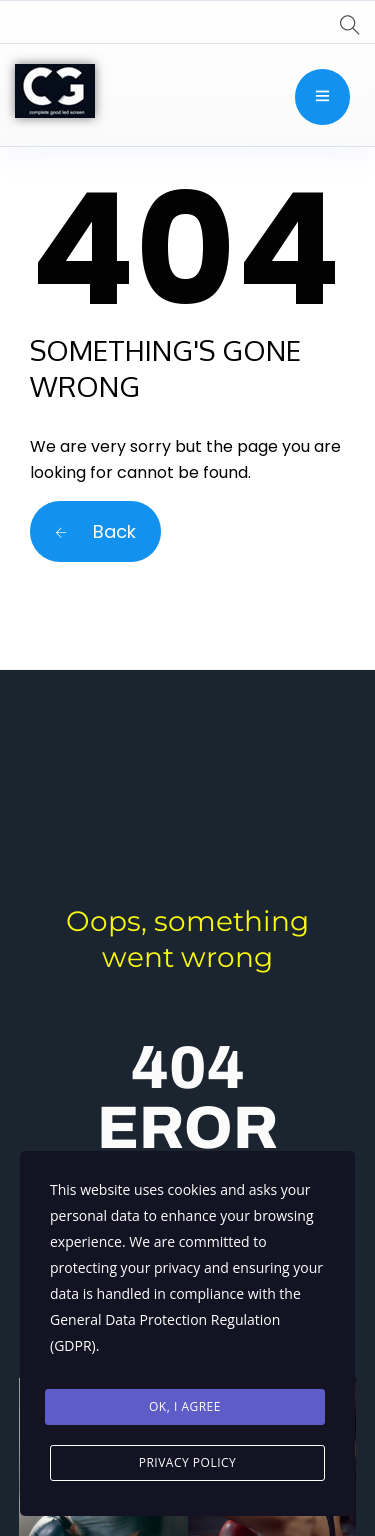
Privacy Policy (188, 1462)
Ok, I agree (185, 1406)
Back (95, 531)
